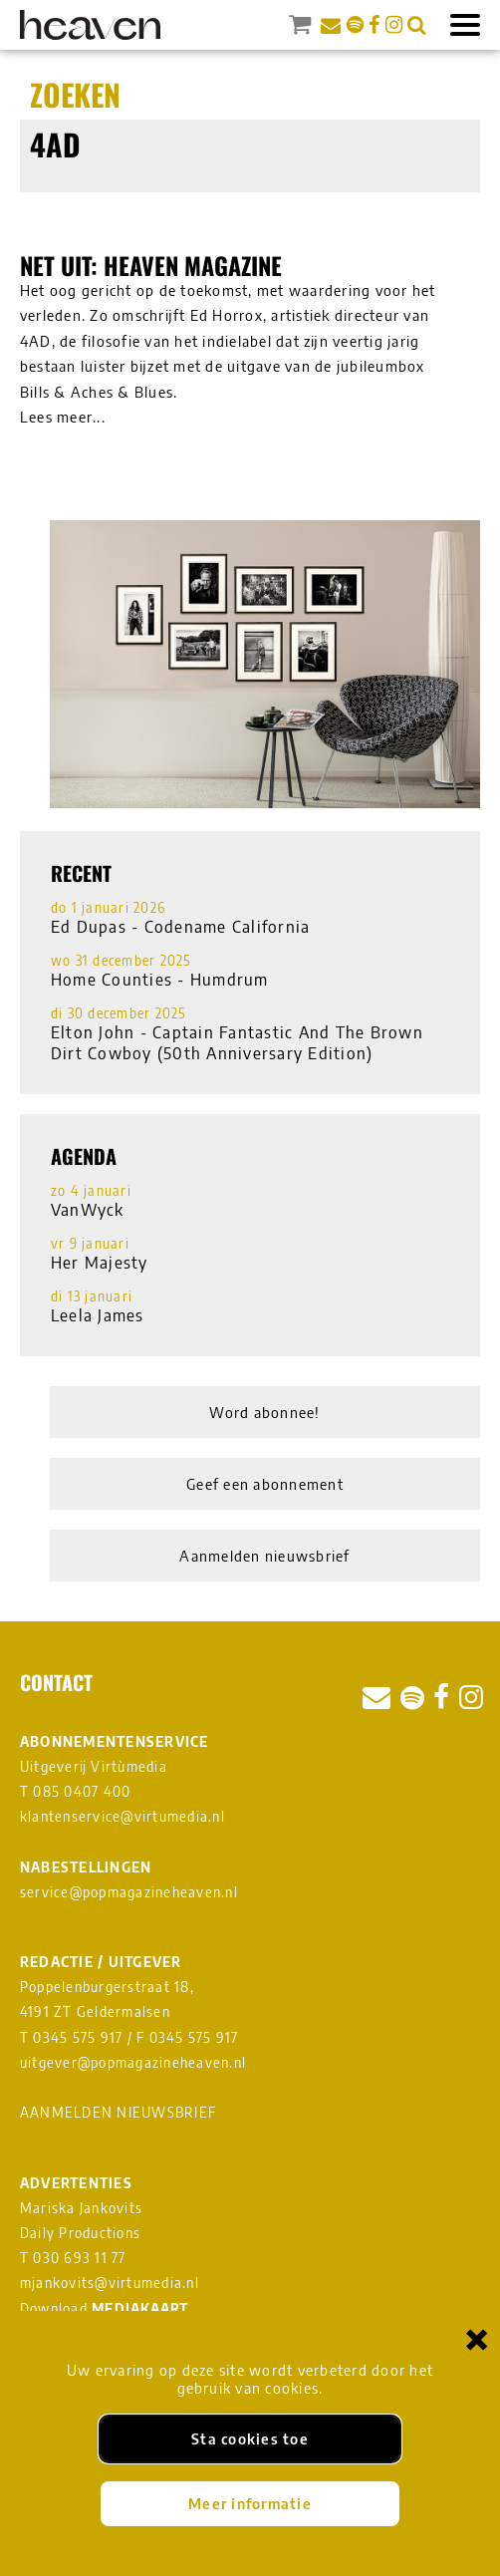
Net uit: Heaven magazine (151, 265)
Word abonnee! (264, 1412)
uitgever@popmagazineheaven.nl (133, 2062)
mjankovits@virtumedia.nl (109, 2282)
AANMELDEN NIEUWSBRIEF (118, 2112)
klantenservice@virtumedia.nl (122, 1816)
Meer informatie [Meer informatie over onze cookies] (250, 2503)
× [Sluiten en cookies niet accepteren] (477, 2338)
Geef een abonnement (265, 1484)
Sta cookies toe (250, 2438)
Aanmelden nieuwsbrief (264, 1556)
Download (104, 2308)
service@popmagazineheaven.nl (129, 1891)
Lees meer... (63, 417)
